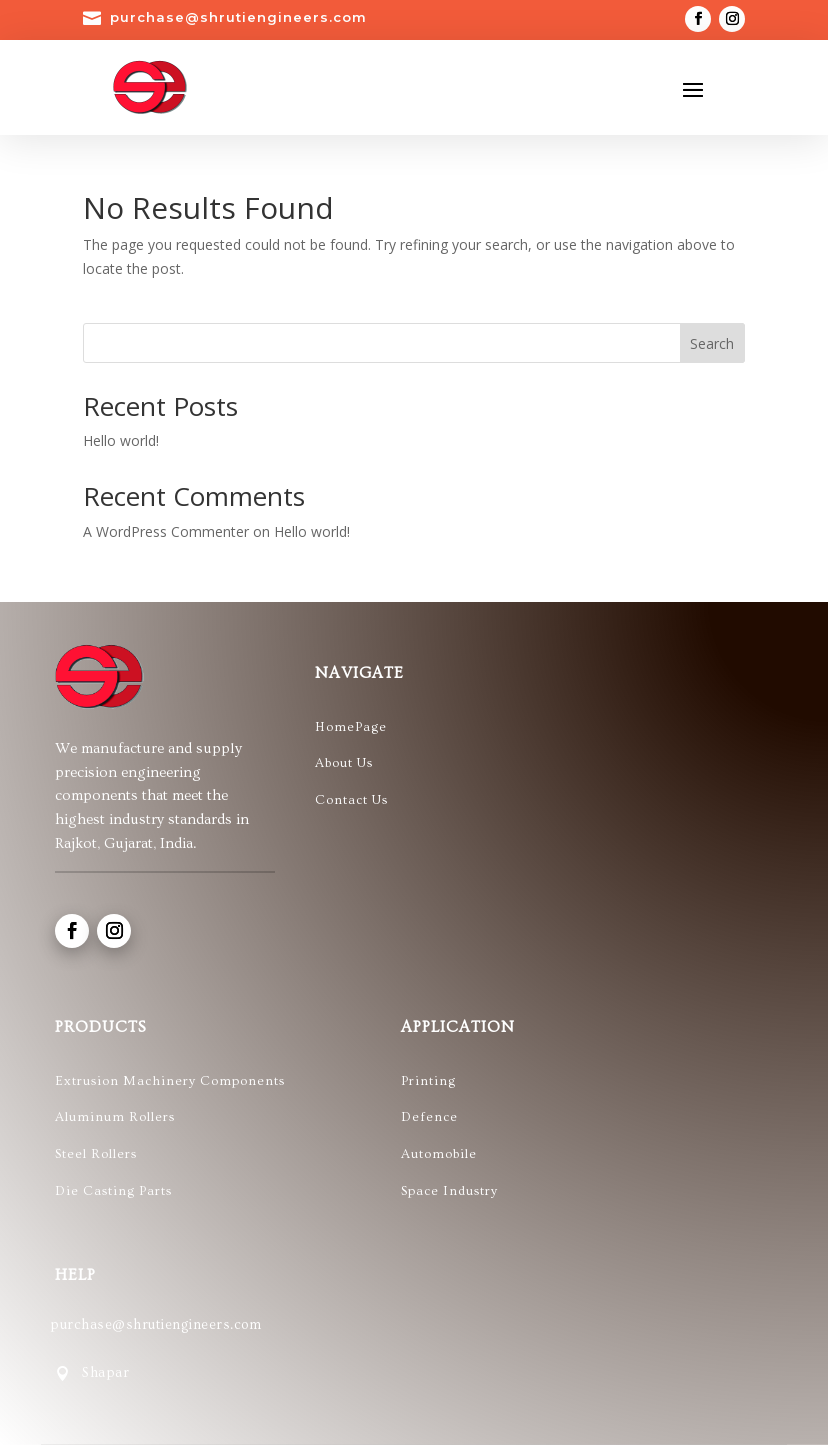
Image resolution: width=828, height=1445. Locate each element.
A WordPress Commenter (166, 531)
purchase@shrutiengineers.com (238, 17)
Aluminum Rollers (115, 1117)
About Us (344, 763)
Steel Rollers (96, 1154)
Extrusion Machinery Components (172, 1081)
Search (712, 343)
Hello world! (121, 440)
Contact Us (351, 800)
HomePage (351, 727)
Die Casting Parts (113, 1191)
